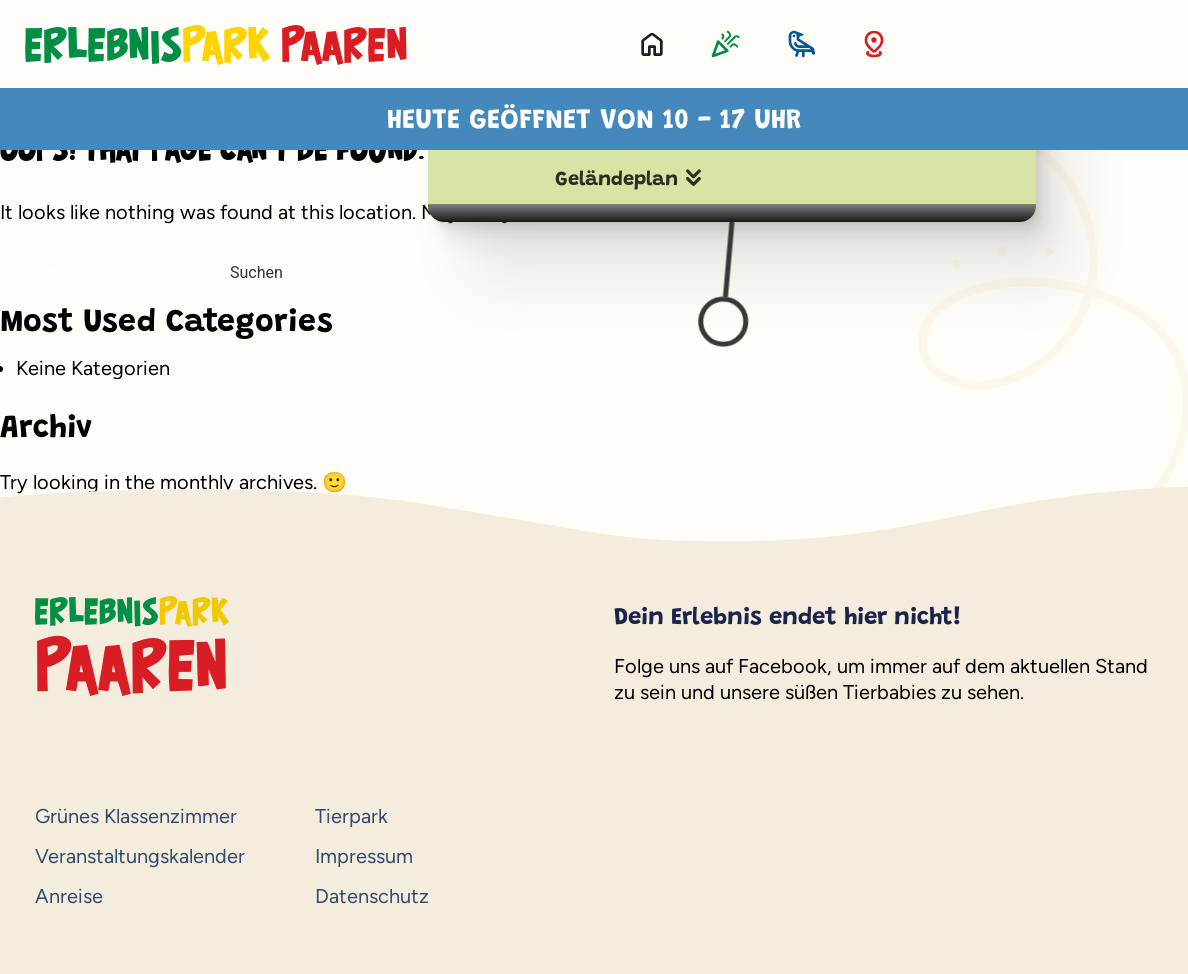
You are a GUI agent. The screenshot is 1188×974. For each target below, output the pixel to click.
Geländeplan (616, 180)
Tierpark (351, 816)
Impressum (364, 856)
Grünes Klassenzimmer (136, 816)
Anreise (69, 896)
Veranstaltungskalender (140, 856)
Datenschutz (372, 896)
